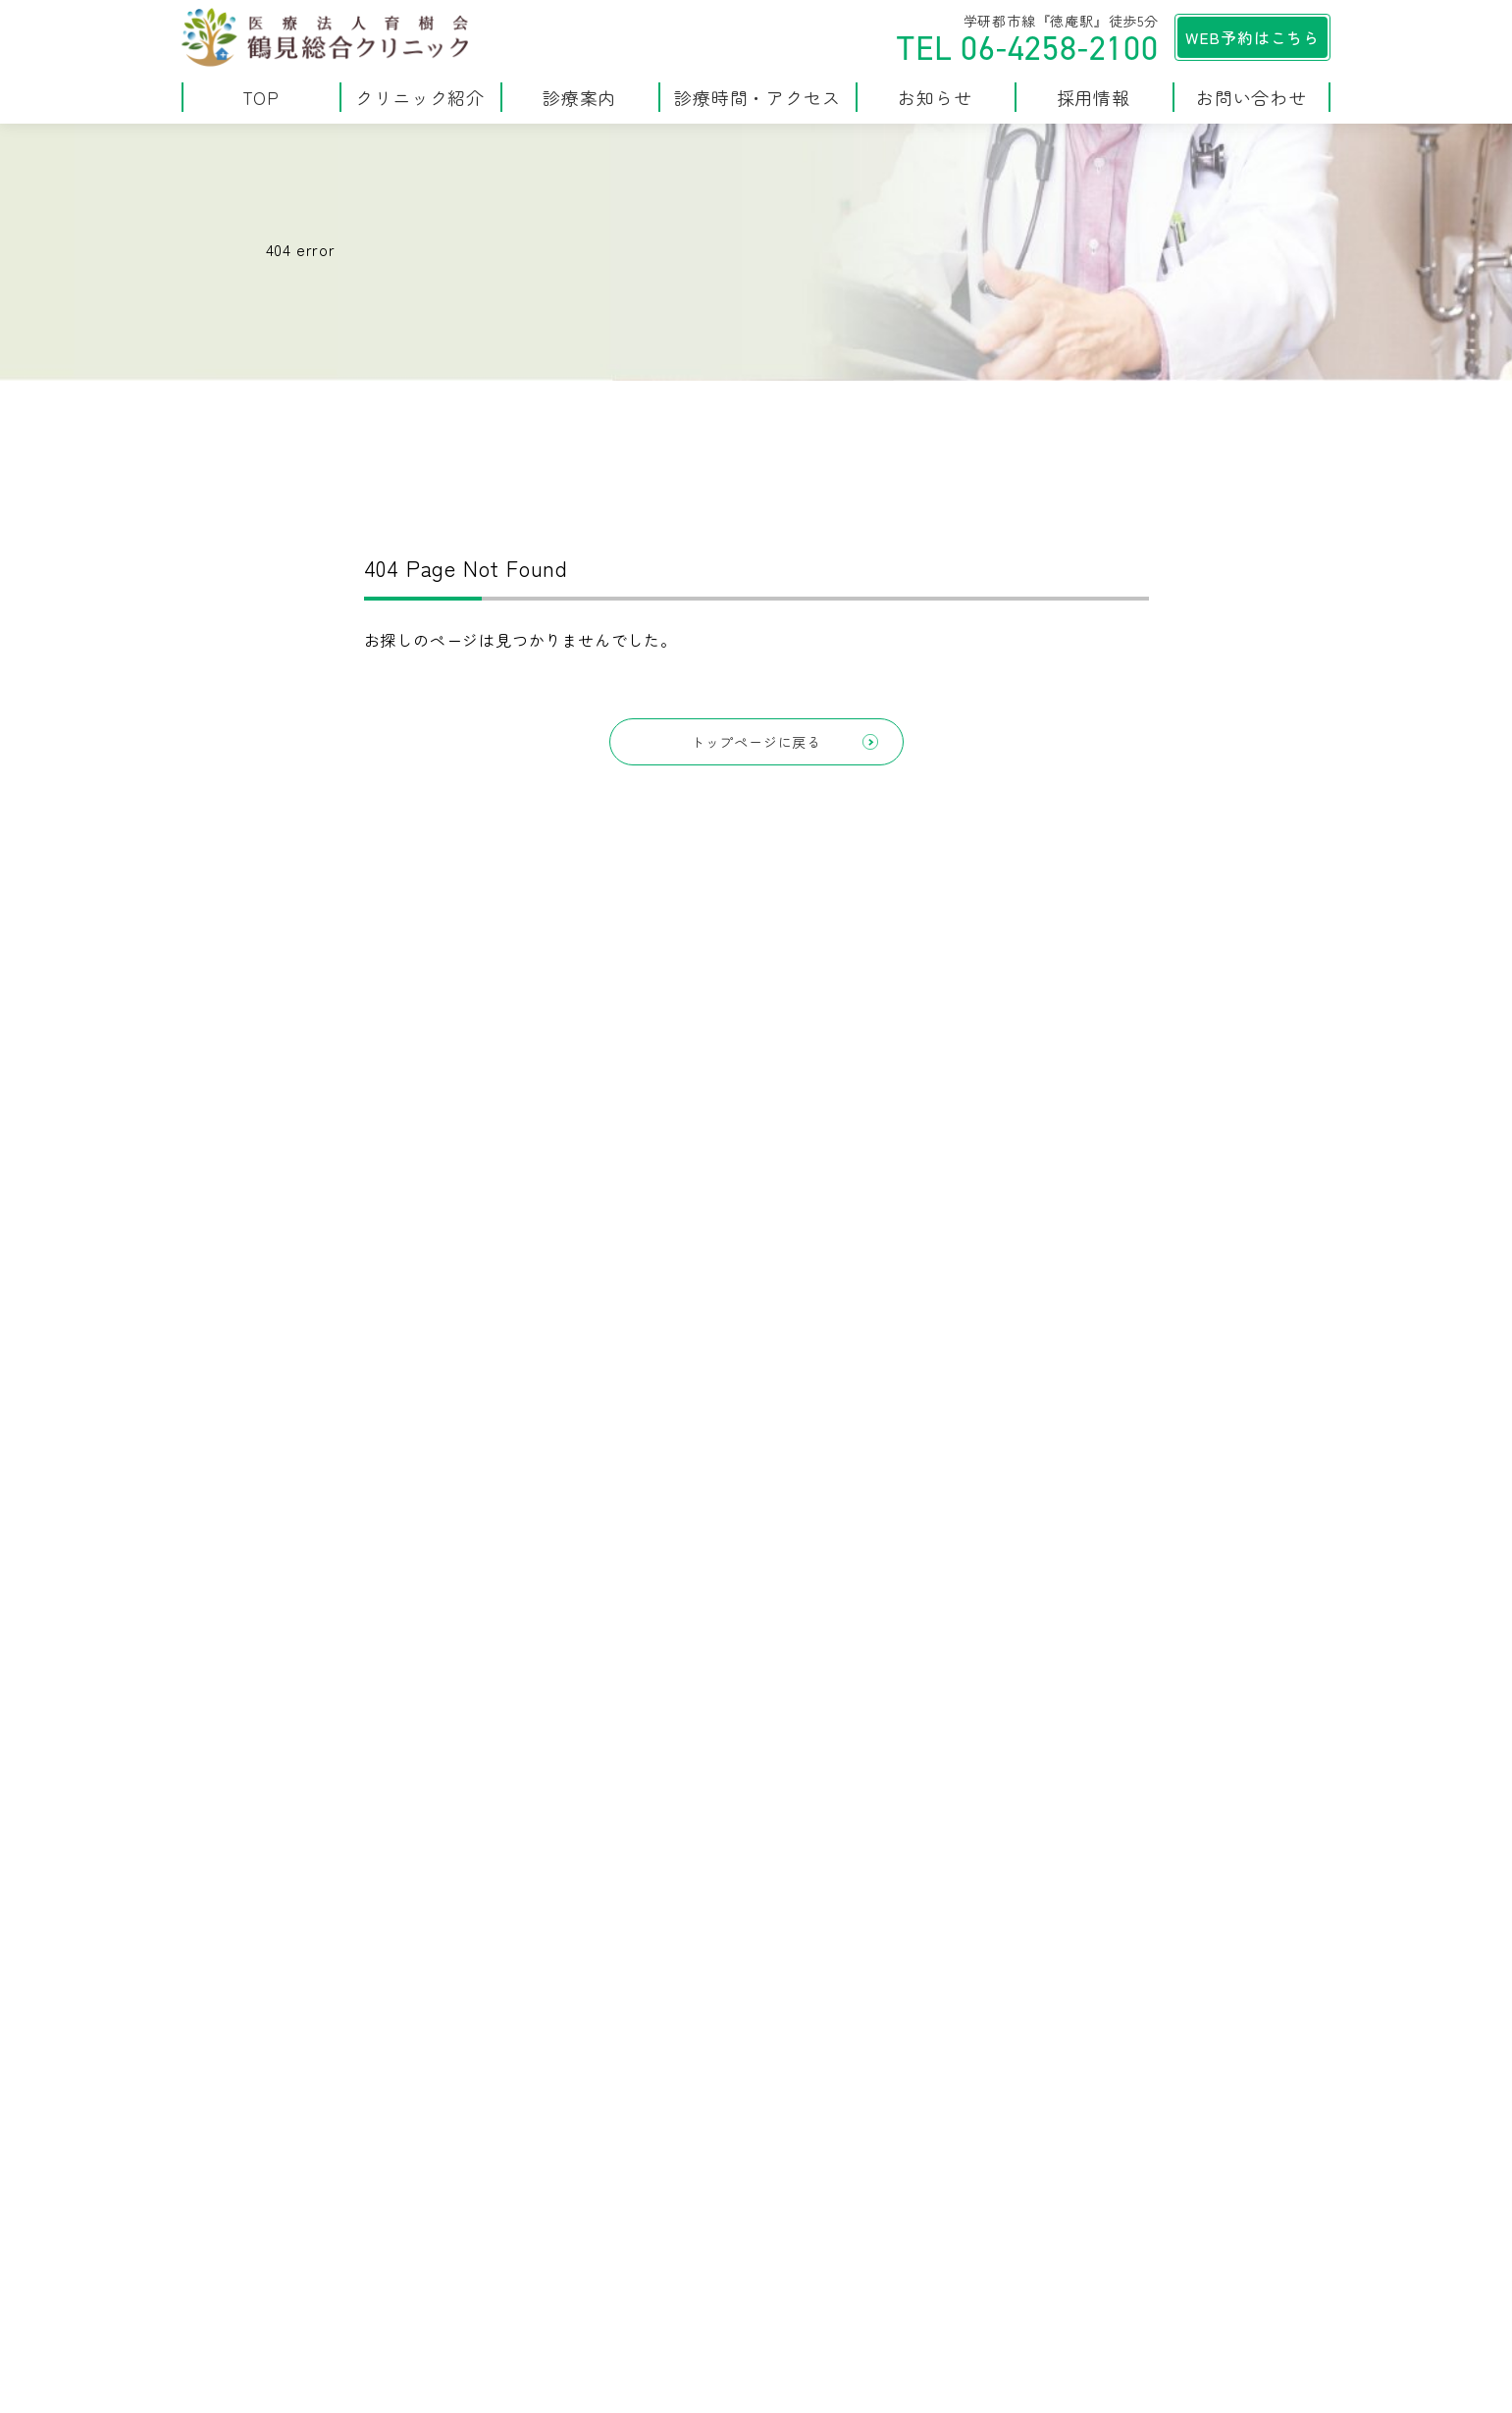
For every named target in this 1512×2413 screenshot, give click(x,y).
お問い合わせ (1251, 97)
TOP (261, 97)
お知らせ (934, 97)
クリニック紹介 (421, 97)
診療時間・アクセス (757, 97)
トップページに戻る (756, 742)
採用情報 (1092, 97)
